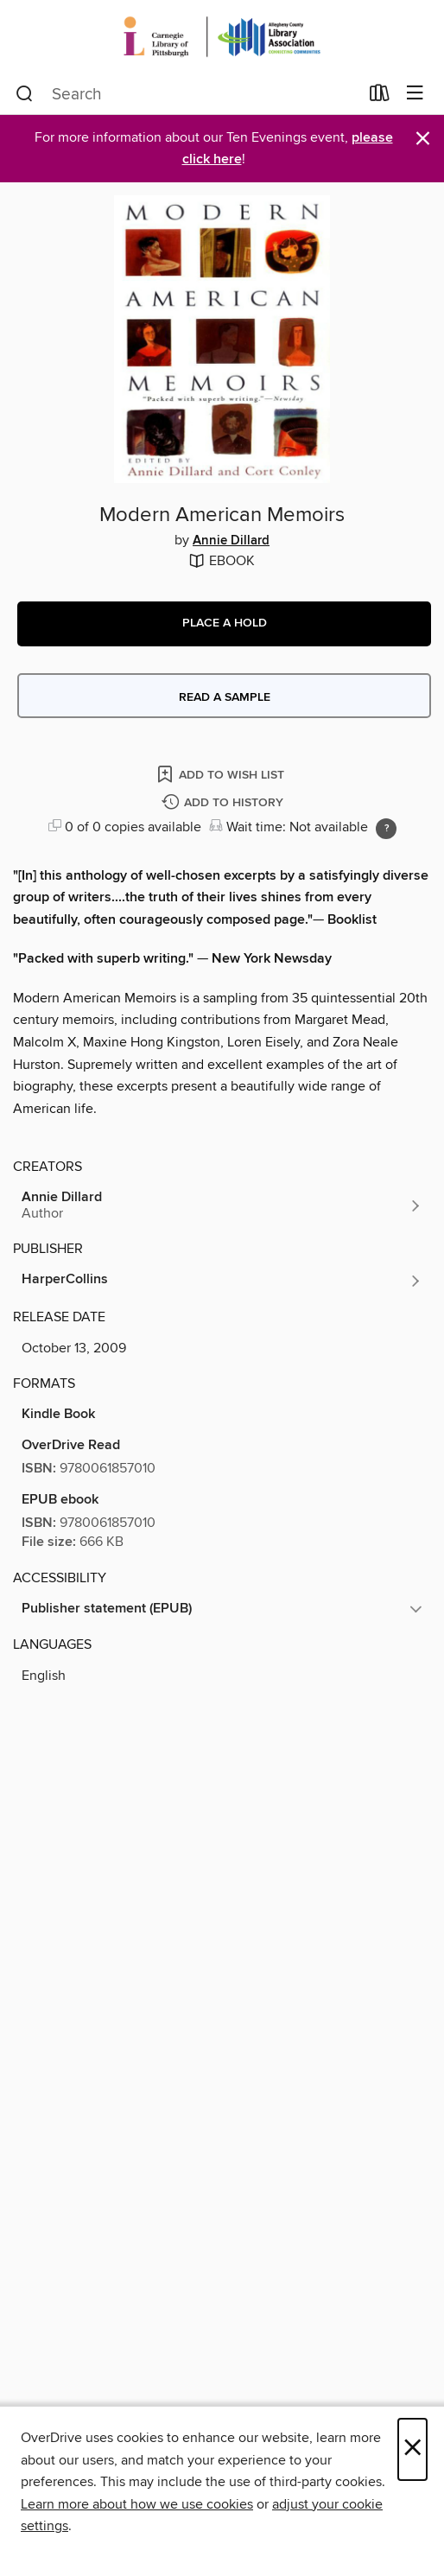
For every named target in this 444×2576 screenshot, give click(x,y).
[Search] (24, 94)
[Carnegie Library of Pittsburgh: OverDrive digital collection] (222, 37)
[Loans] (380, 97)
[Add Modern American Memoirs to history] (225, 803)
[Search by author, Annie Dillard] (222, 1205)
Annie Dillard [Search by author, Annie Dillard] (231, 541)
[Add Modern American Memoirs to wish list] (222, 774)
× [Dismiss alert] (423, 138)
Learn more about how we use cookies (137, 2504)
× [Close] (412, 2449)
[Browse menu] (415, 93)
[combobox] (187, 94)
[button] (224, 623)
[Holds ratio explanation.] (386, 828)
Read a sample (224, 697)
